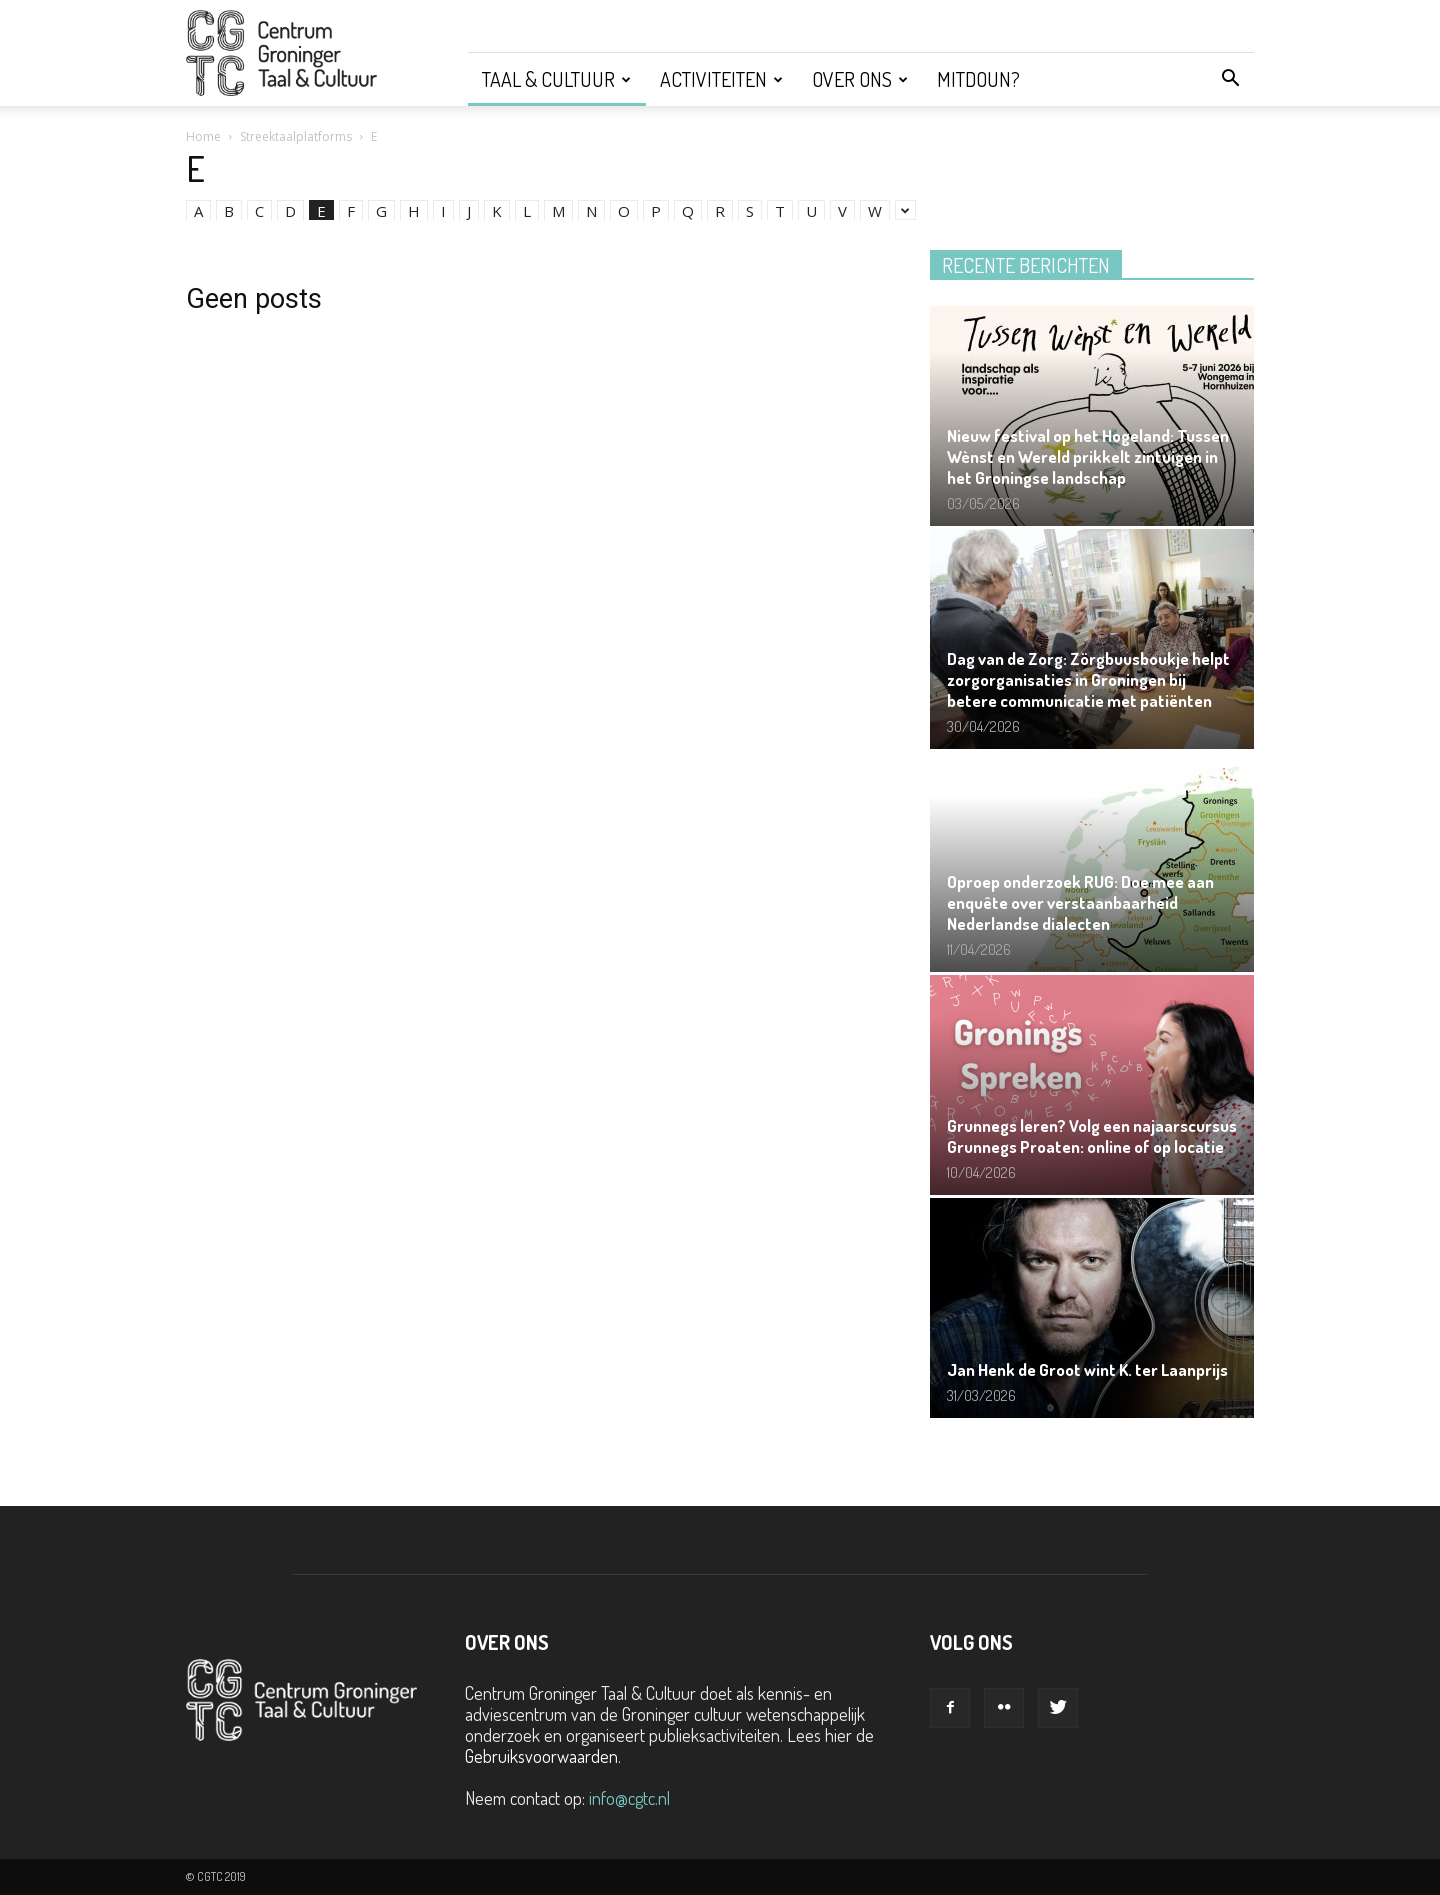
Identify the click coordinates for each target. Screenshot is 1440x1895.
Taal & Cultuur (556, 79)
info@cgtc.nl (629, 1798)
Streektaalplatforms (296, 136)
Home (203, 136)
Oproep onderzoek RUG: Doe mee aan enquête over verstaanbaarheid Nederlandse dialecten (1080, 902)
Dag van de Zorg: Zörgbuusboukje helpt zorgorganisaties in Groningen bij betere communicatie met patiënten (1088, 679)
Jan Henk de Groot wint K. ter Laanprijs (1087, 1369)
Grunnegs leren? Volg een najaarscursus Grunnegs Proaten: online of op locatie (1092, 1136)
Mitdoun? (978, 79)
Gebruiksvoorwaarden (541, 1756)
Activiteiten (721, 79)
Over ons (860, 79)
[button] (1230, 79)
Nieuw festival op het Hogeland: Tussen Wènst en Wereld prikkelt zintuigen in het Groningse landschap (1088, 456)
